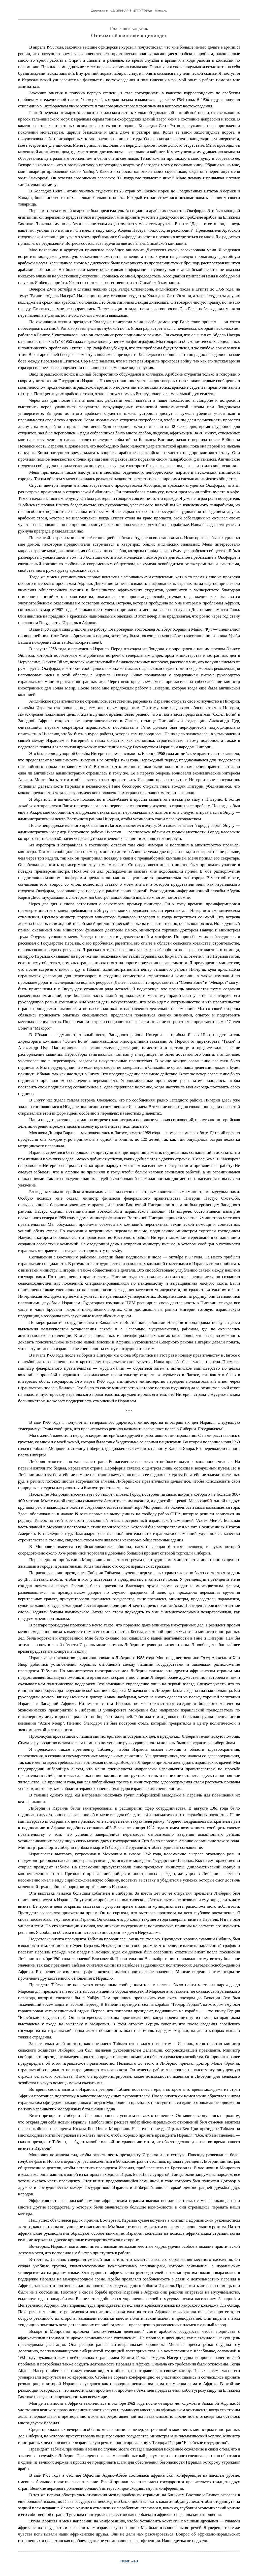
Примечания (129, 2561)
